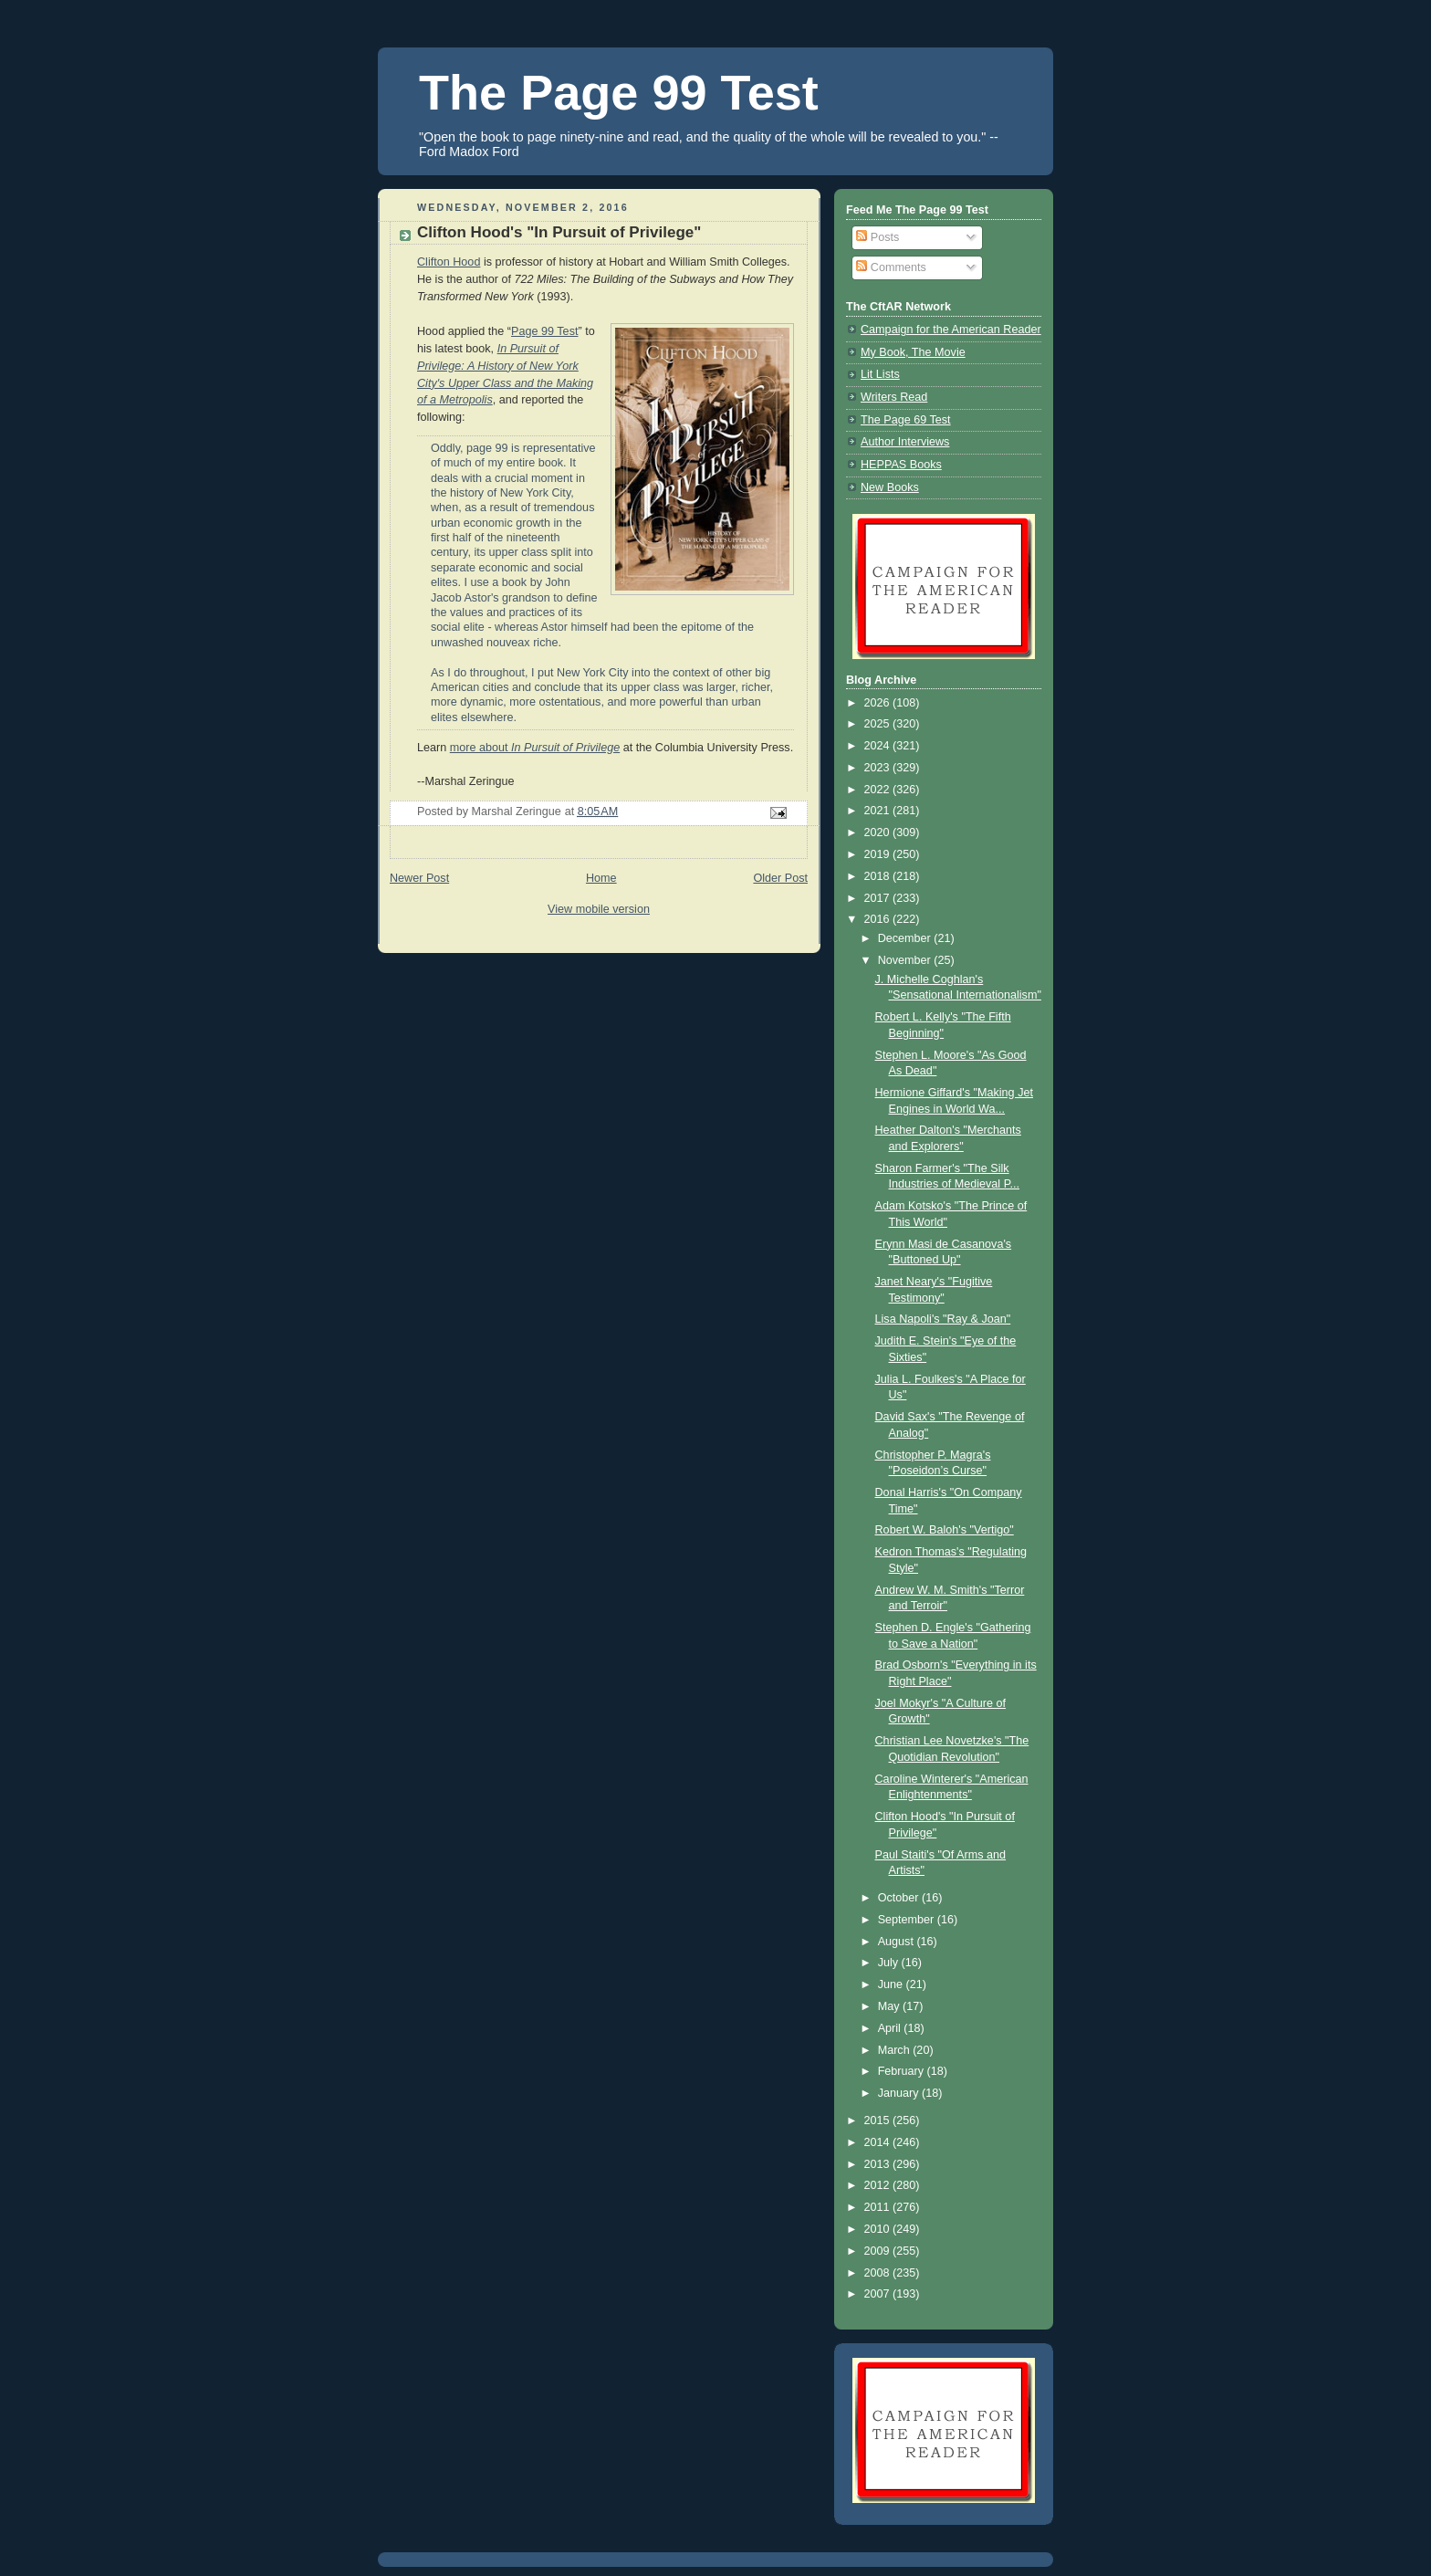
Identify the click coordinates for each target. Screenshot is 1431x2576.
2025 (878, 723)
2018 (878, 876)
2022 (878, 789)
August (897, 1941)
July (890, 1962)
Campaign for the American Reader (951, 329)
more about (535, 747)
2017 (878, 898)
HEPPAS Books (901, 464)
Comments (890, 267)
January (900, 2093)
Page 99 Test (544, 331)
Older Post (780, 878)
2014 (878, 2142)
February (902, 2071)
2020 (878, 832)
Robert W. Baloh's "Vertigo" (944, 1530)
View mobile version (599, 909)
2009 (878, 2251)
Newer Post (419, 878)
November (906, 960)
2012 (878, 2185)
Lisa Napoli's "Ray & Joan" (943, 1319)
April (891, 2028)
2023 (878, 767)
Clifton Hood (448, 262)
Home (601, 878)
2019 (878, 854)
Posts (877, 237)
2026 (878, 702)
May (890, 2006)
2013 (878, 2164)
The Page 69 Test (906, 420)
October (900, 1897)
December (906, 938)
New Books (890, 487)
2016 (878, 919)
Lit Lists (880, 374)
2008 (878, 2273)
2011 (878, 2207)
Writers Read (894, 397)
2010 (878, 2229)
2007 (878, 2294)
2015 (878, 2120)
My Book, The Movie (913, 352)
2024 (878, 745)
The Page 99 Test (619, 92)
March (896, 2050)
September (907, 1919)
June (892, 1984)
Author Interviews (905, 441)
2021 (878, 810)
